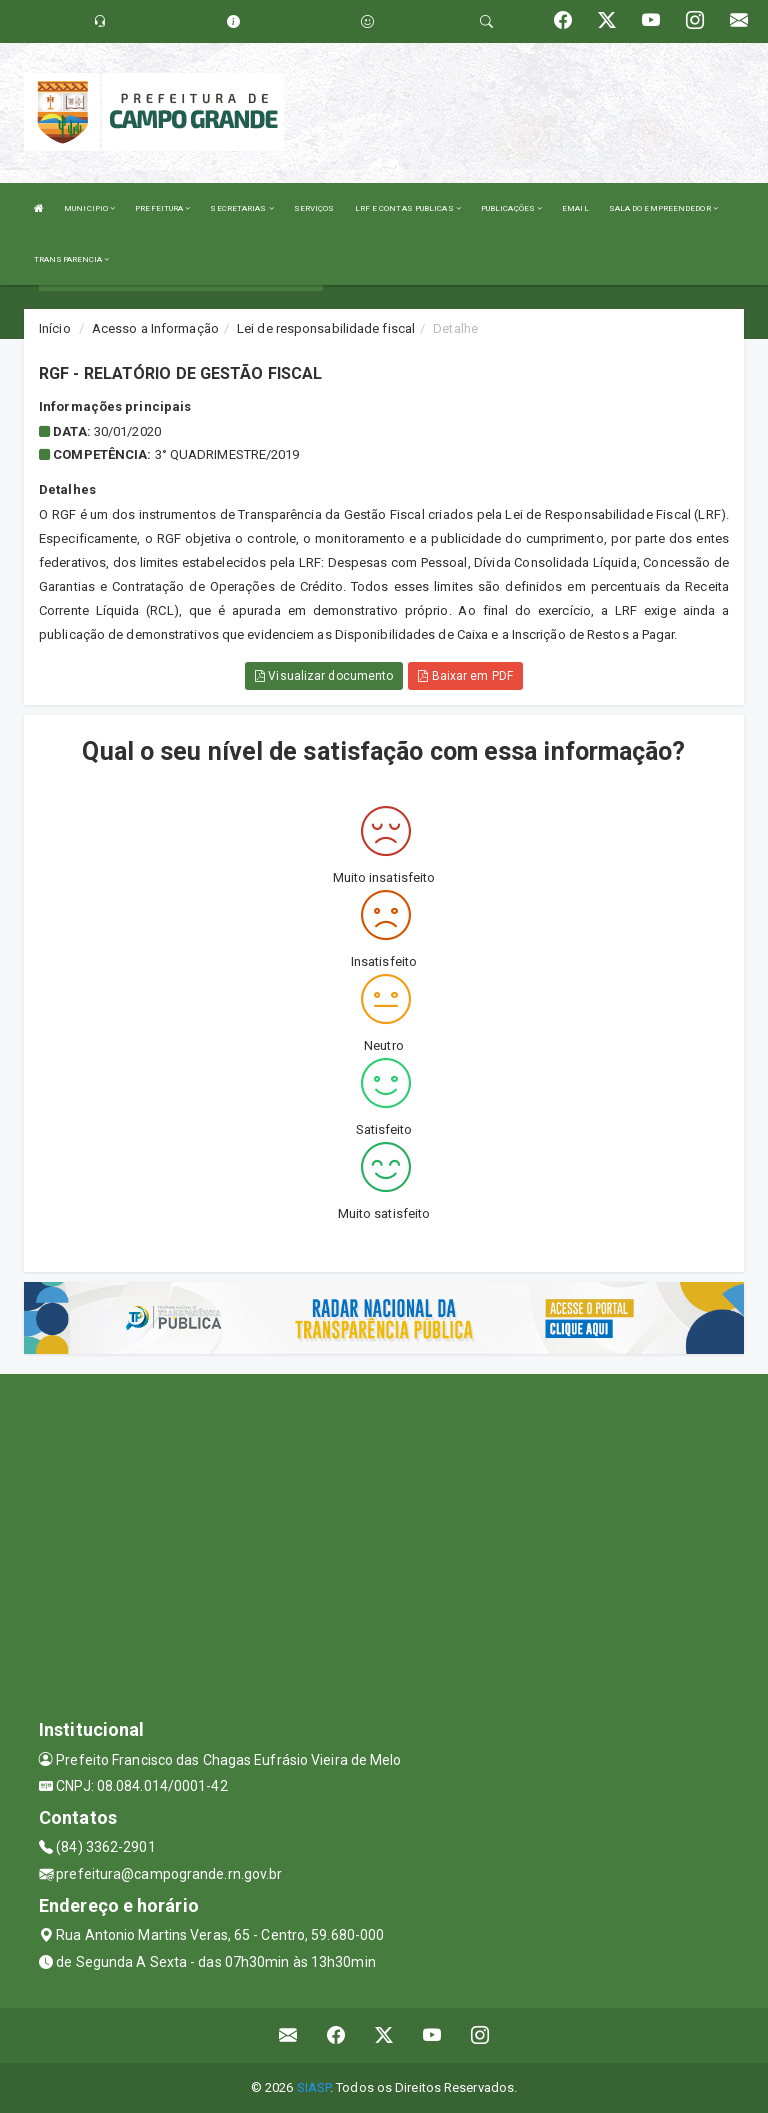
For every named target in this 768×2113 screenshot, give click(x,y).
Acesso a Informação (155, 328)
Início (55, 328)
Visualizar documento (324, 676)
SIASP (314, 2087)
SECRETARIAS (241, 208)
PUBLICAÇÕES (511, 208)
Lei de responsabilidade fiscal (326, 328)
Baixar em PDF (465, 676)
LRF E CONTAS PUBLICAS (408, 208)
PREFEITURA (162, 208)
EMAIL (575, 208)
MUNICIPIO (89, 208)
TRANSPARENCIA (72, 259)
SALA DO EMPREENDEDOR (663, 208)
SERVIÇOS (314, 208)
